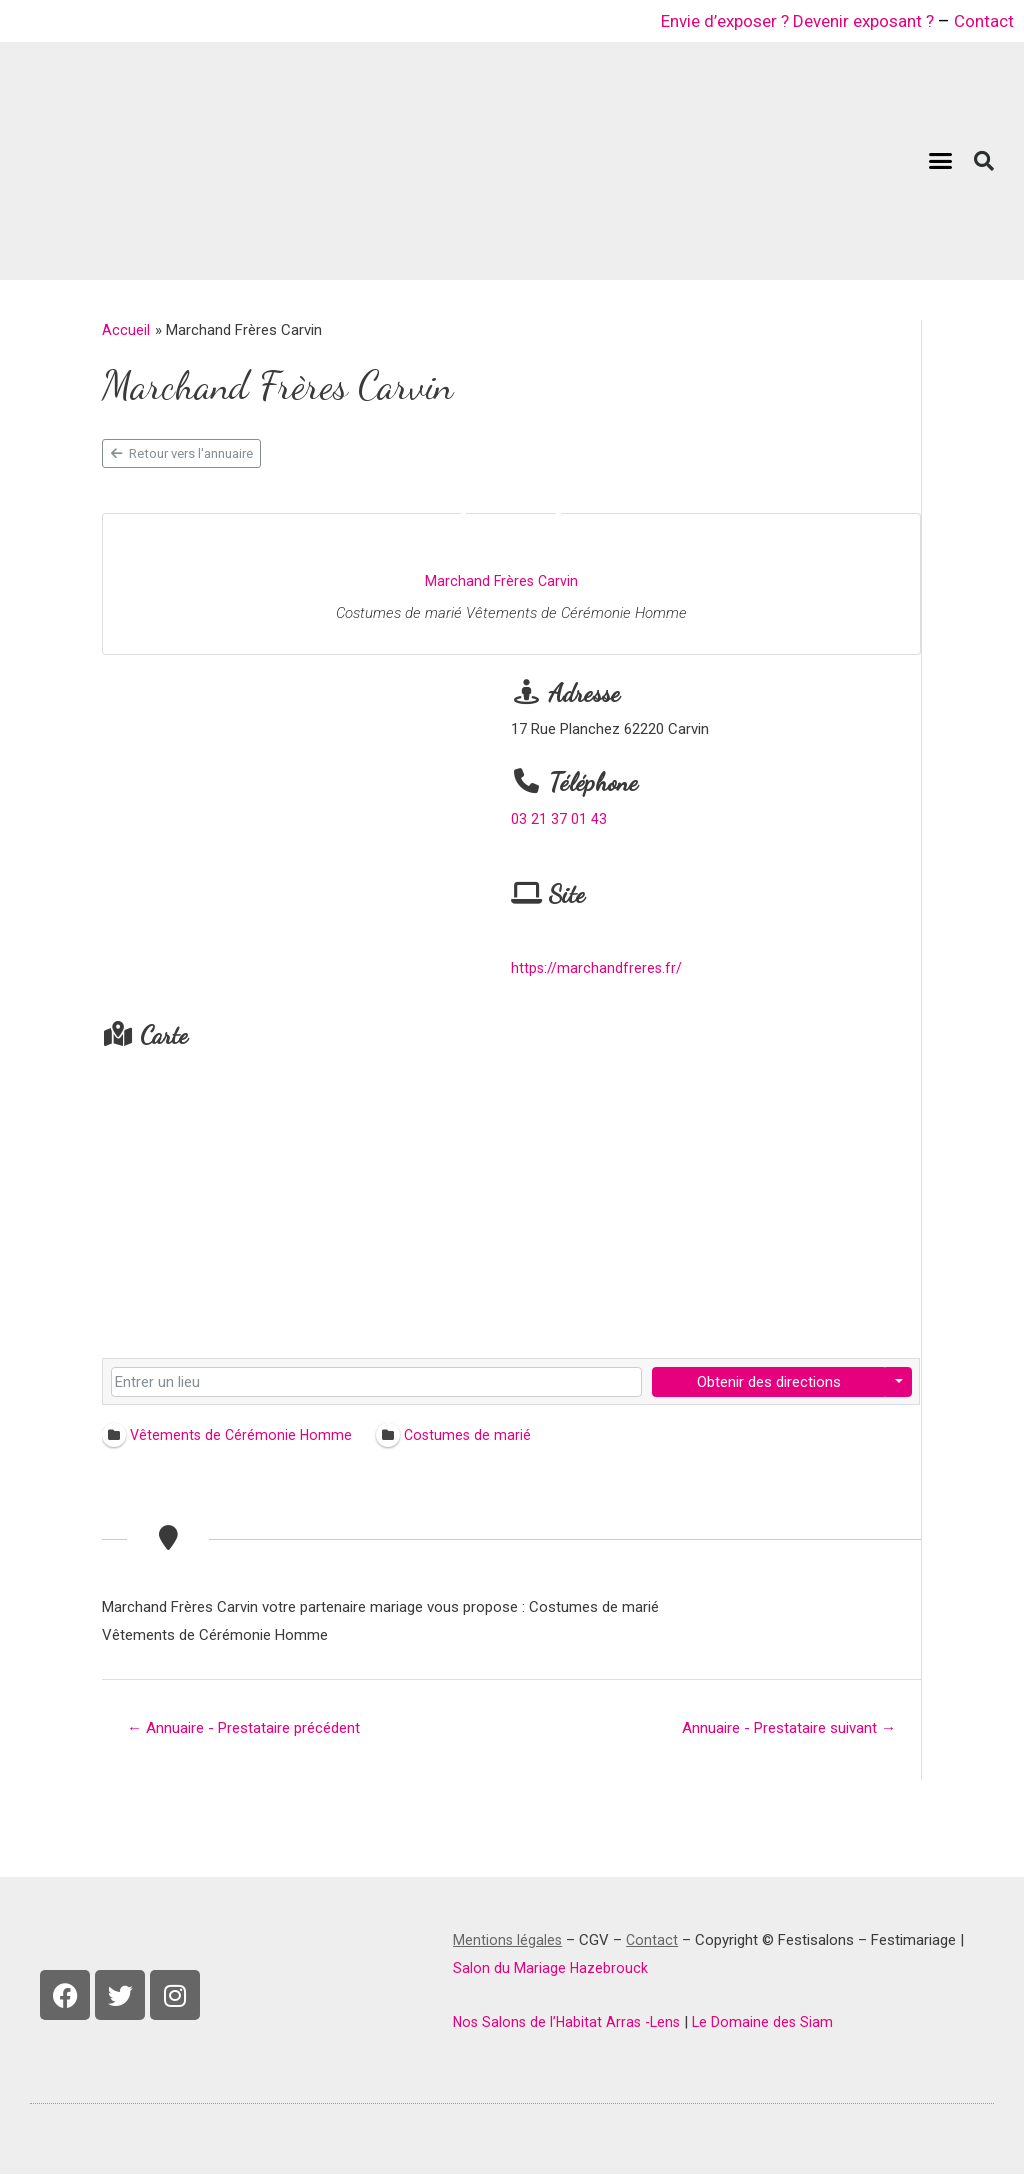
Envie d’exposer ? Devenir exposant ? (785, 20)
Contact (982, 20)
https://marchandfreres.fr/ (597, 968)
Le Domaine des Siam (771, 2024)
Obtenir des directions (768, 1382)
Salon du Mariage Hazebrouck (551, 1970)
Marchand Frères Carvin (501, 581)
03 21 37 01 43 (559, 819)
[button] (941, 161)
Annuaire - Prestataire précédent (251, 1729)
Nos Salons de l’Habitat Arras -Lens (570, 2024)
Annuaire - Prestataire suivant (782, 1729)
